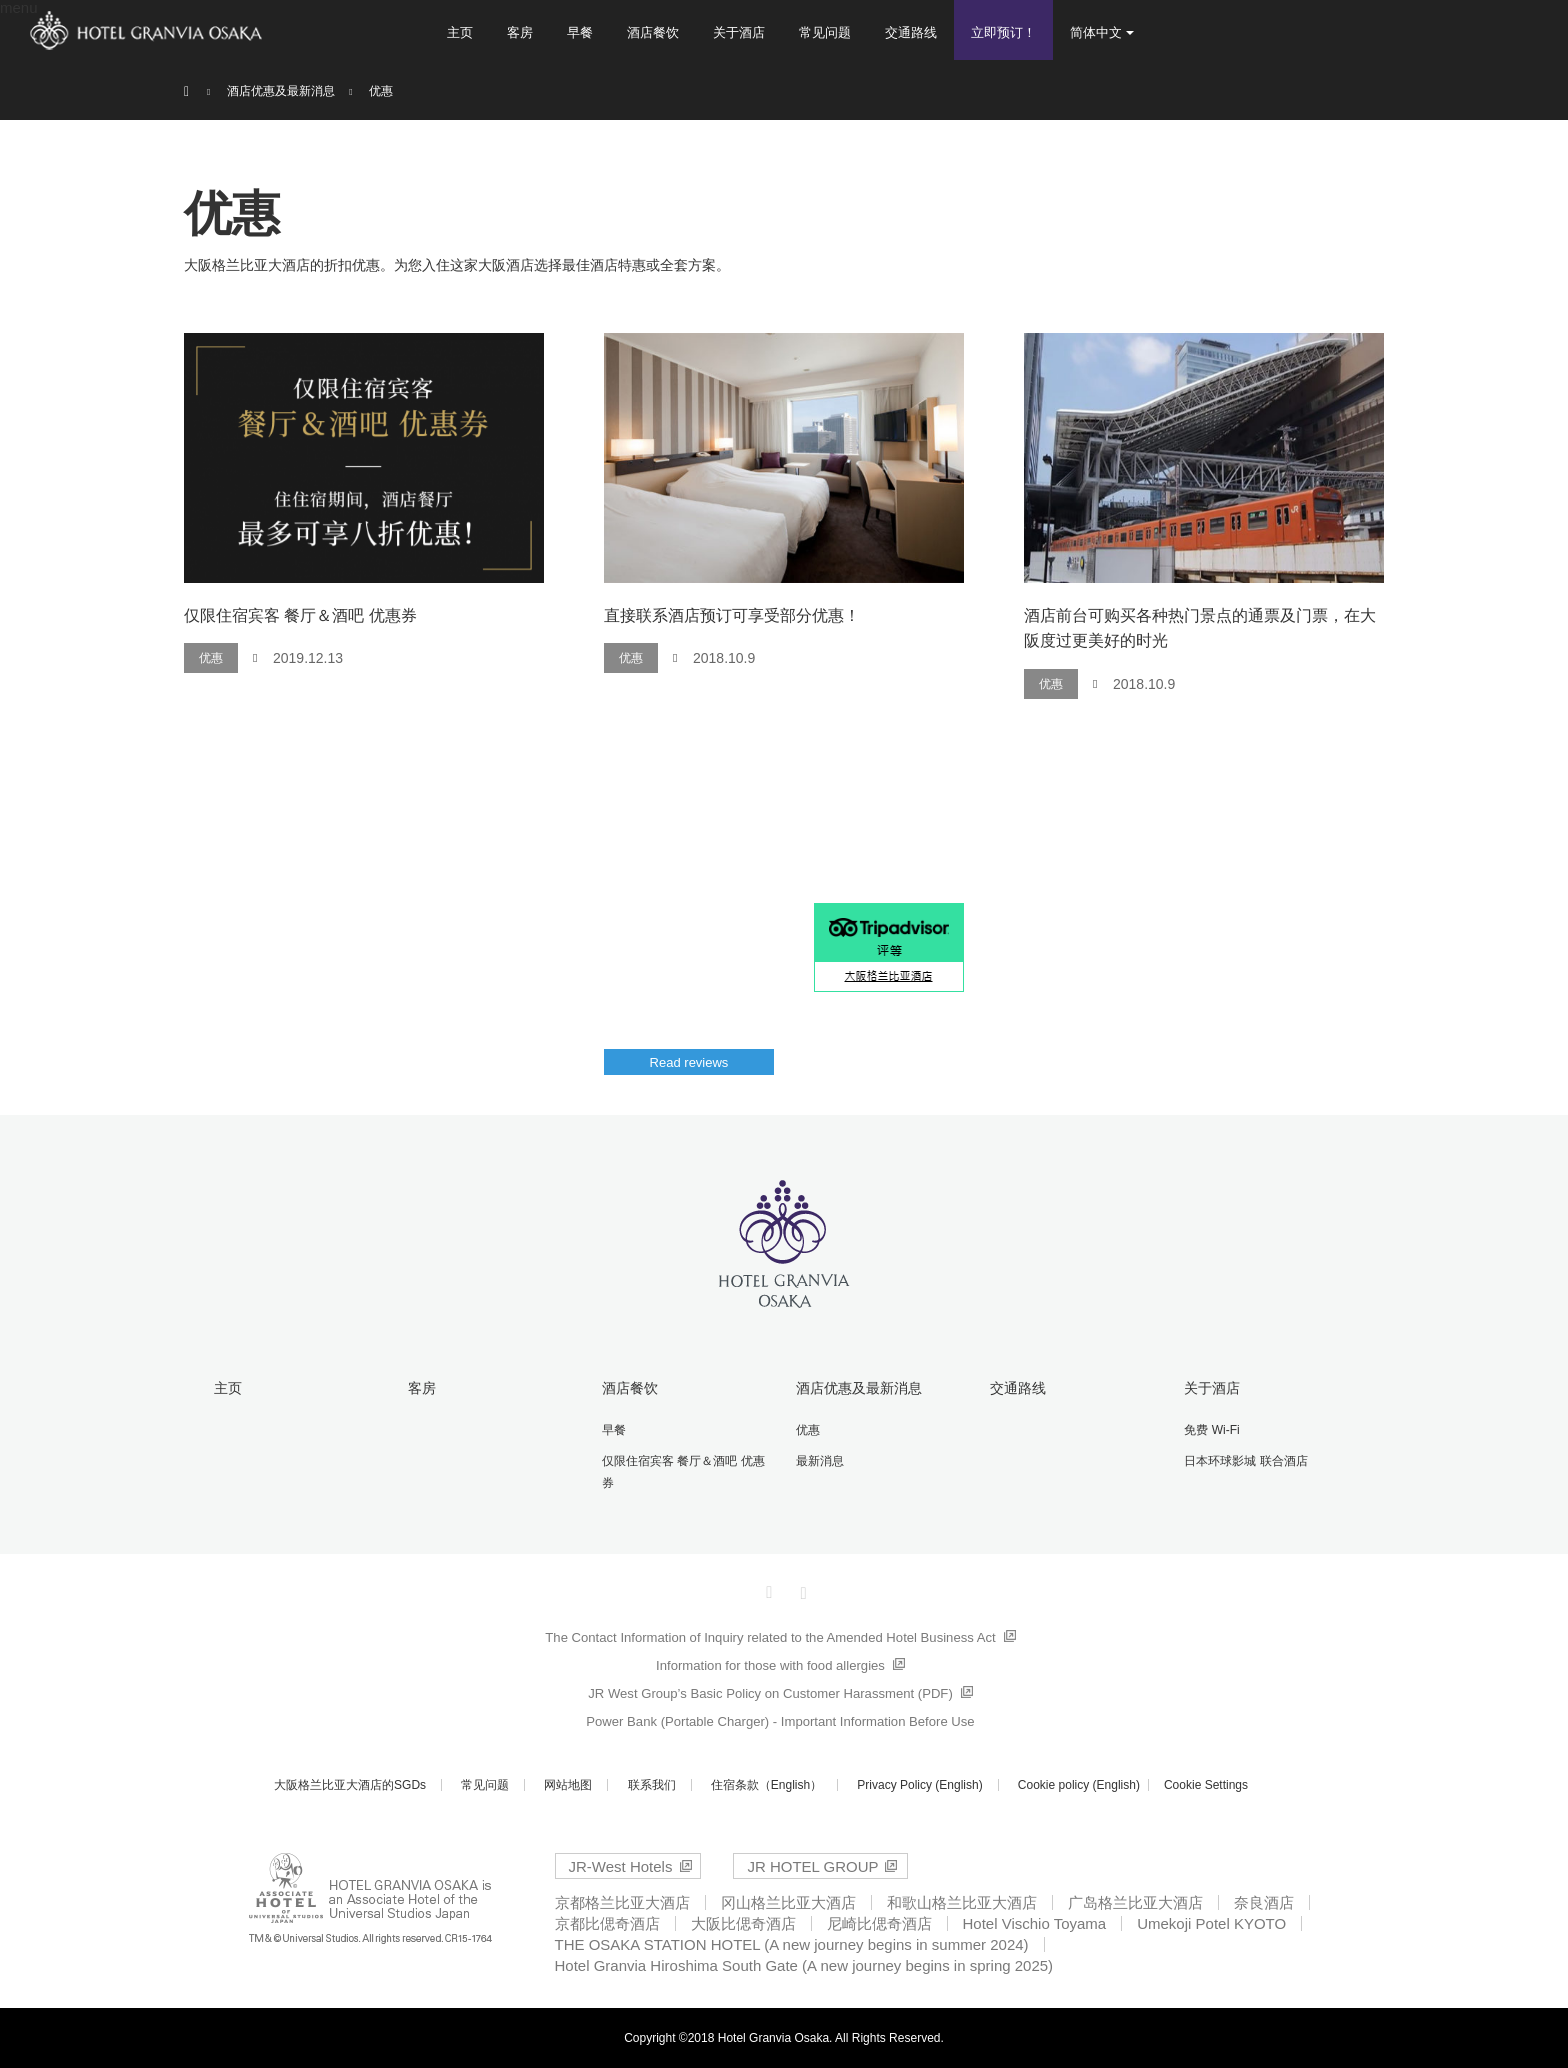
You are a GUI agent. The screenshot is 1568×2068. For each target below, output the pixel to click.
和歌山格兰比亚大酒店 (962, 1902)
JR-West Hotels (621, 1866)
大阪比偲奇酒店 (743, 1923)
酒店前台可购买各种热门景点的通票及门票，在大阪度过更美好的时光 (1200, 628)
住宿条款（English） (766, 1785)
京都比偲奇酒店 (607, 1923)
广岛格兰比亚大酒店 (1135, 1902)
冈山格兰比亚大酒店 (788, 1902)
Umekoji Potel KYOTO (1211, 1923)
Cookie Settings (1206, 1785)
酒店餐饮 (653, 32)
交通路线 (911, 32)
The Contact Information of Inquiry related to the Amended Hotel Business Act (770, 1637)
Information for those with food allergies (770, 1665)
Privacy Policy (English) (919, 1785)
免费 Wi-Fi (1211, 1430)
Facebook (767, 1589)
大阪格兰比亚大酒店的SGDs (350, 1785)
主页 (460, 32)
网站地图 (568, 1785)
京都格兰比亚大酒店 (622, 1902)
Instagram (801, 1589)
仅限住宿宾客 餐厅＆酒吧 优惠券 (300, 615)
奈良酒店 (1264, 1902)
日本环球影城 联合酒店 (1245, 1461)
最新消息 (820, 1461)
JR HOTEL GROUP (812, 1866)
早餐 (580, 32)
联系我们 (652, 1785)
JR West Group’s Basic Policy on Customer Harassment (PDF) (770, 1693)
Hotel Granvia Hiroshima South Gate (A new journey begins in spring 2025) (804, 1965)
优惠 (211, 658)
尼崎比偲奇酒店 (879, 1923)
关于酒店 (739, 32)
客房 (520, 32)
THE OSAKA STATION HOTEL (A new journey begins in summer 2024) (792, 1944)
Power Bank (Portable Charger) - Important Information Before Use (780, 1721)
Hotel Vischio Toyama (1035, 1923)
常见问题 (825, 32)
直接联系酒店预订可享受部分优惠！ (732, 615)
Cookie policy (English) (1079, 1785)
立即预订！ (1003, 32)
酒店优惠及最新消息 (859, 1388)
